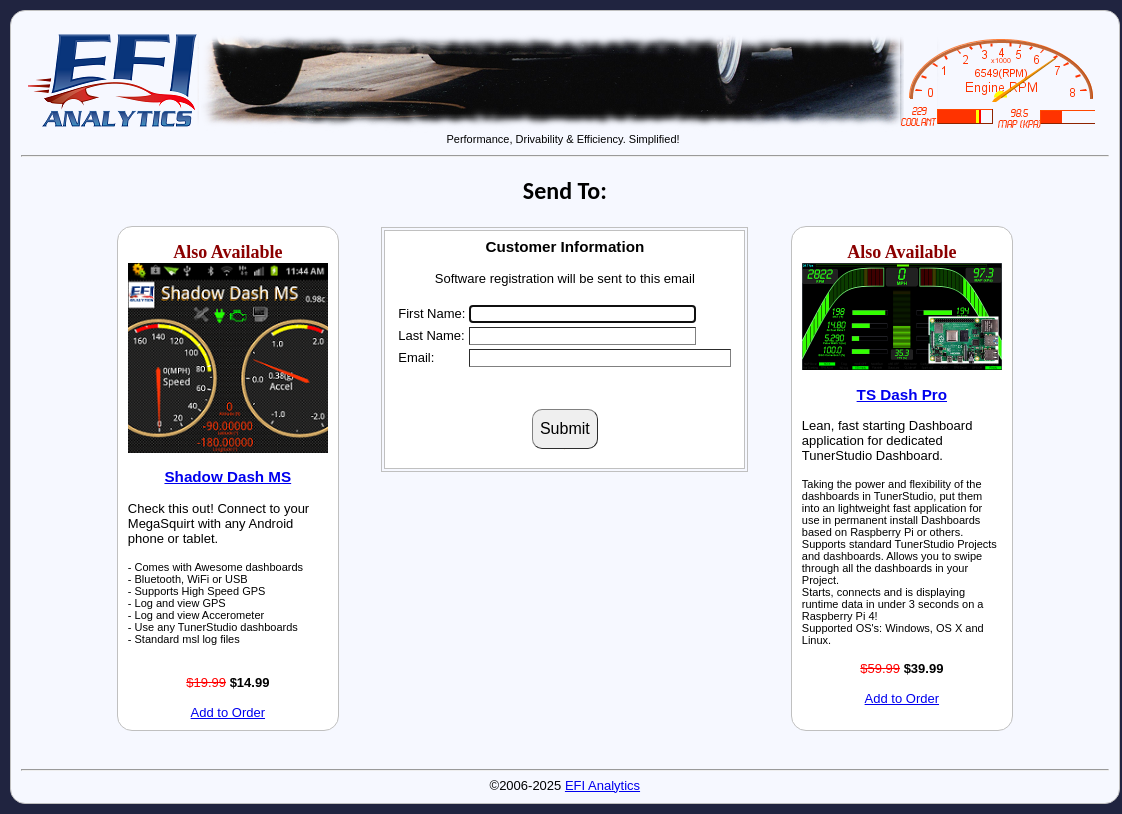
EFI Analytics (602, 785)
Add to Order (228, 712)
